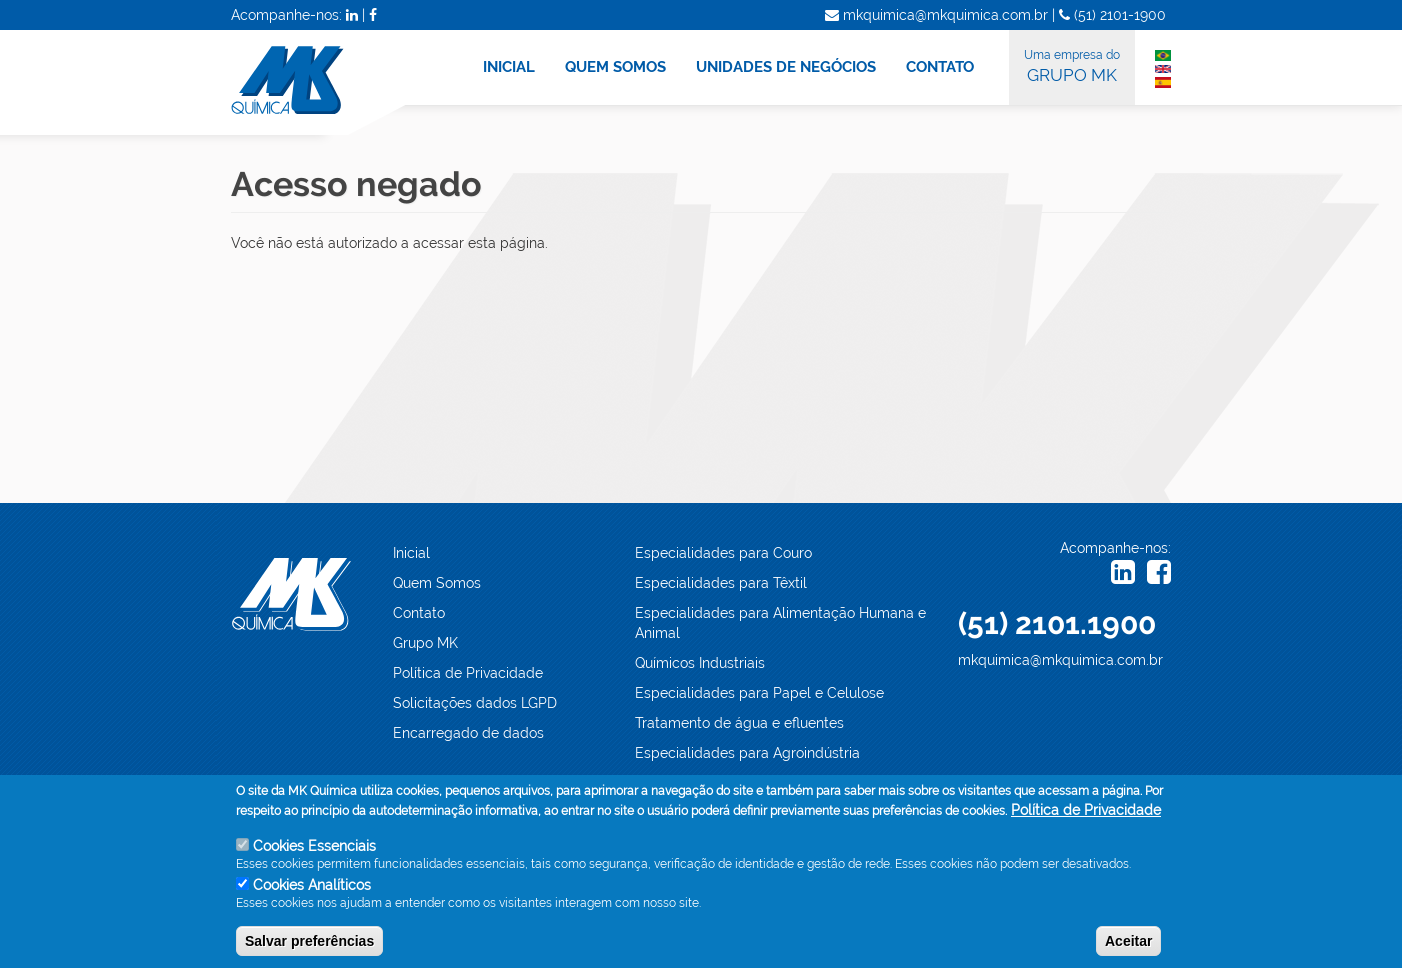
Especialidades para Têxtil (721, 583)
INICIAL (509, 67)
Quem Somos (437, 583)
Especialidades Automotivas (727, 783)
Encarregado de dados (468, 733)
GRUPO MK (1072, 65)
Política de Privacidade (468, 673)
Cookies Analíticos (312, 898)
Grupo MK (425, 643)
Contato (419, 613)
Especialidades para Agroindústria (747, 753)
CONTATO (940, 67)
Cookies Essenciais (314, 859)
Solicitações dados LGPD (475, 703)
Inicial (411, 553)
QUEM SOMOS (615, 67)
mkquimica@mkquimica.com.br (1060, 660)
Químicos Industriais (700, 663)
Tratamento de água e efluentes (739, 723)
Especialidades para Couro (723, 553)
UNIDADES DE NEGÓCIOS (786, 67)
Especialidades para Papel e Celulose (759, 693)
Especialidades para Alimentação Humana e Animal (780, 623)
